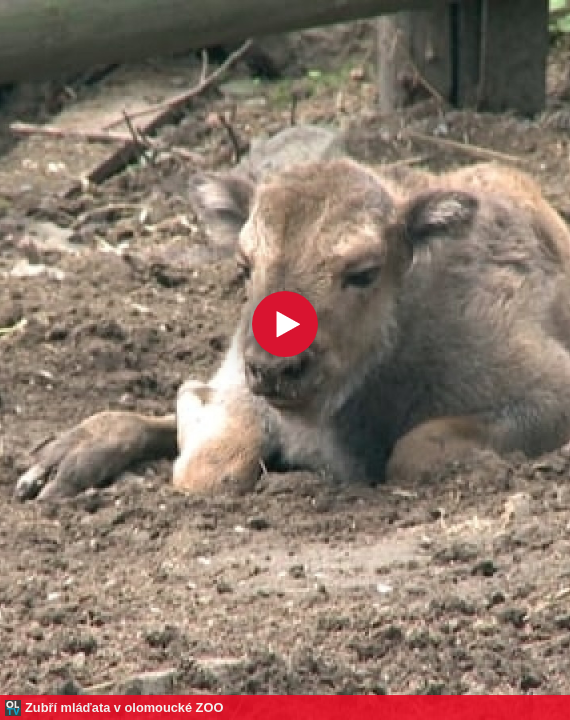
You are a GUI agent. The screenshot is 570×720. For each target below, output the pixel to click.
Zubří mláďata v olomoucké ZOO (124, 707)
